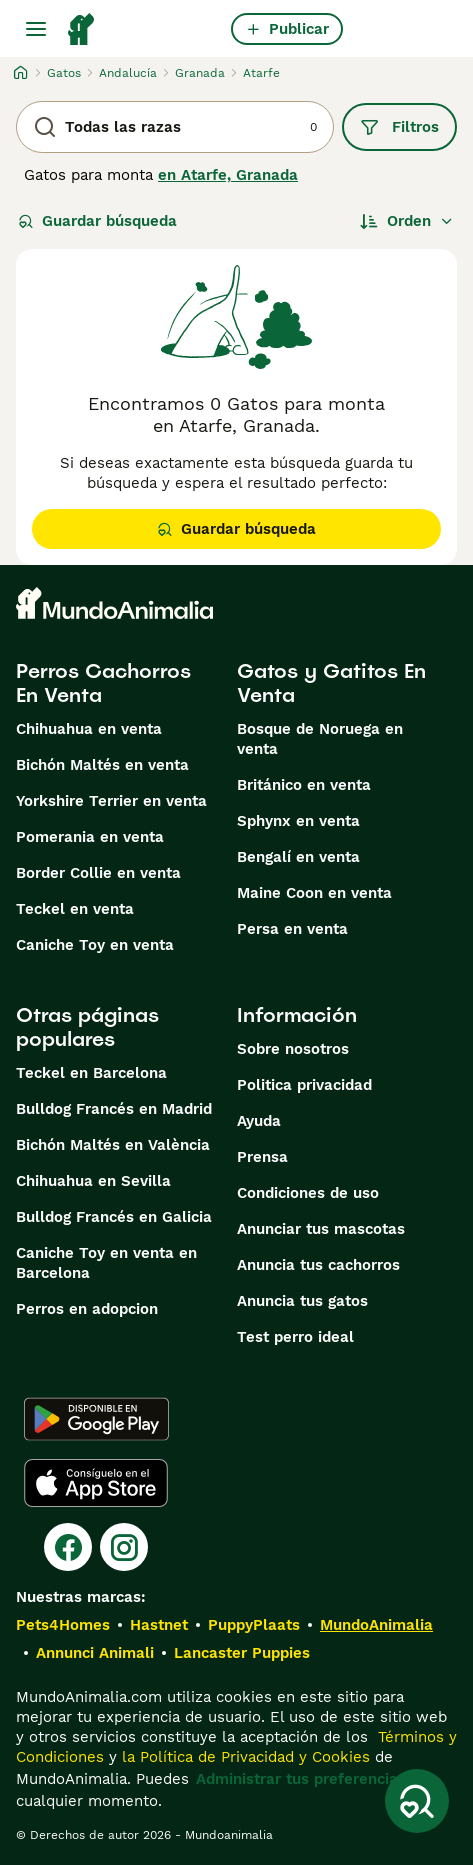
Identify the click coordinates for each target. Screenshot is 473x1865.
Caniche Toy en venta (95, 945)
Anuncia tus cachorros (318, 1265)
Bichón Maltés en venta (102, 765)
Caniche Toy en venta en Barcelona (106, 1263)
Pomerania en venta (90, 837)
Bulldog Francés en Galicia (114, 1217)
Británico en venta (304, 785)
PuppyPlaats (254, 1625)
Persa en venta (292, 929)
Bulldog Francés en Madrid (114, 1109)
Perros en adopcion (87, 1309)
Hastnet (159, 1625)
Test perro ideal (295, 1337)
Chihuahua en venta (89, 729)
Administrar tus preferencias (301, 1779)
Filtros (399, 127)
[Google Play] (96, 1419)
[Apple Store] (96, 1483)
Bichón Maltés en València (113, 1145)
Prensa (262, 1157)
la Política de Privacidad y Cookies (243, 1757)
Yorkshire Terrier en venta (111, 801)
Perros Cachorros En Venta (103, 683)
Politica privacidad (304, 1085)
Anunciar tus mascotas (321, 1229)
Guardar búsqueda (97, 221)
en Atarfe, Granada (228, 175)
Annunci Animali (95, 1653)
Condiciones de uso (308, 1193)
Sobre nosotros (293, 1049)
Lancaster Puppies (242, 1653)
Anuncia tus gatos (302, 1301)
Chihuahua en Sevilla (93, 1181)
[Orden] (407, 221)
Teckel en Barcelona (91, 1073)
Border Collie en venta (98, 873)
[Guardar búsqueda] (417, 1801)
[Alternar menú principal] (36, 29)
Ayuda (259, 1121)
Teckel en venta (75, 909)
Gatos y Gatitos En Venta (331, 683)
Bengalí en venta (298, 857)
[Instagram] (124, 1547)
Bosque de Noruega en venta (320, 739)
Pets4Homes (63, 1625)
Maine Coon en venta (314, 893)
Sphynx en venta (298, 821)
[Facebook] (68, 1547)
